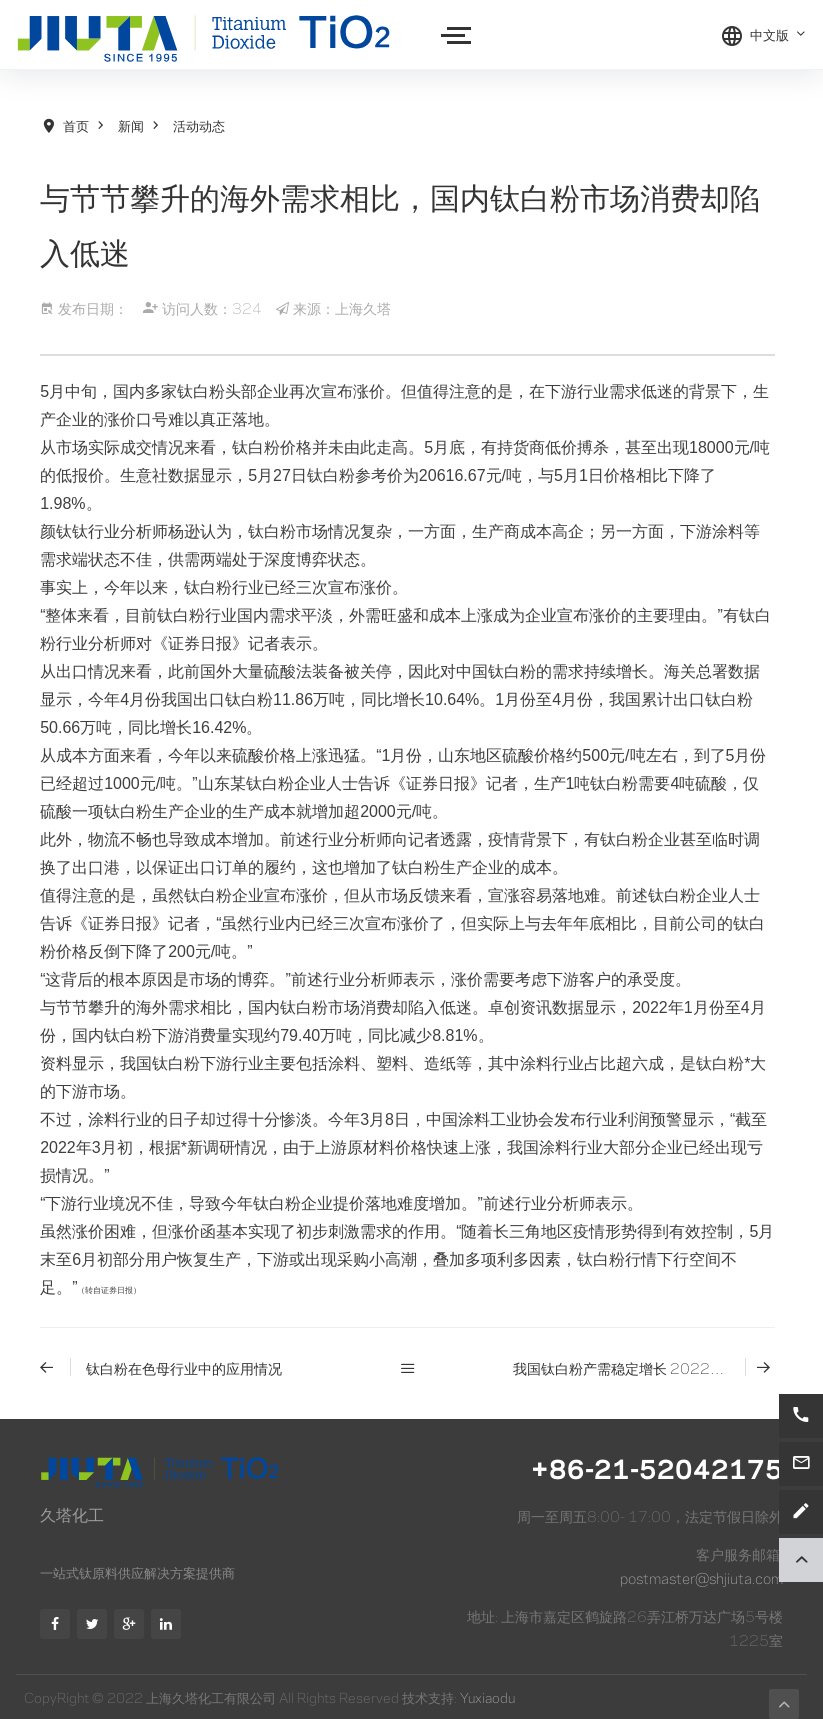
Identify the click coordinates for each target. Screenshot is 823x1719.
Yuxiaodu (487, 1696)
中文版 (778, 34)
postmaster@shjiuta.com (701, 1577)
